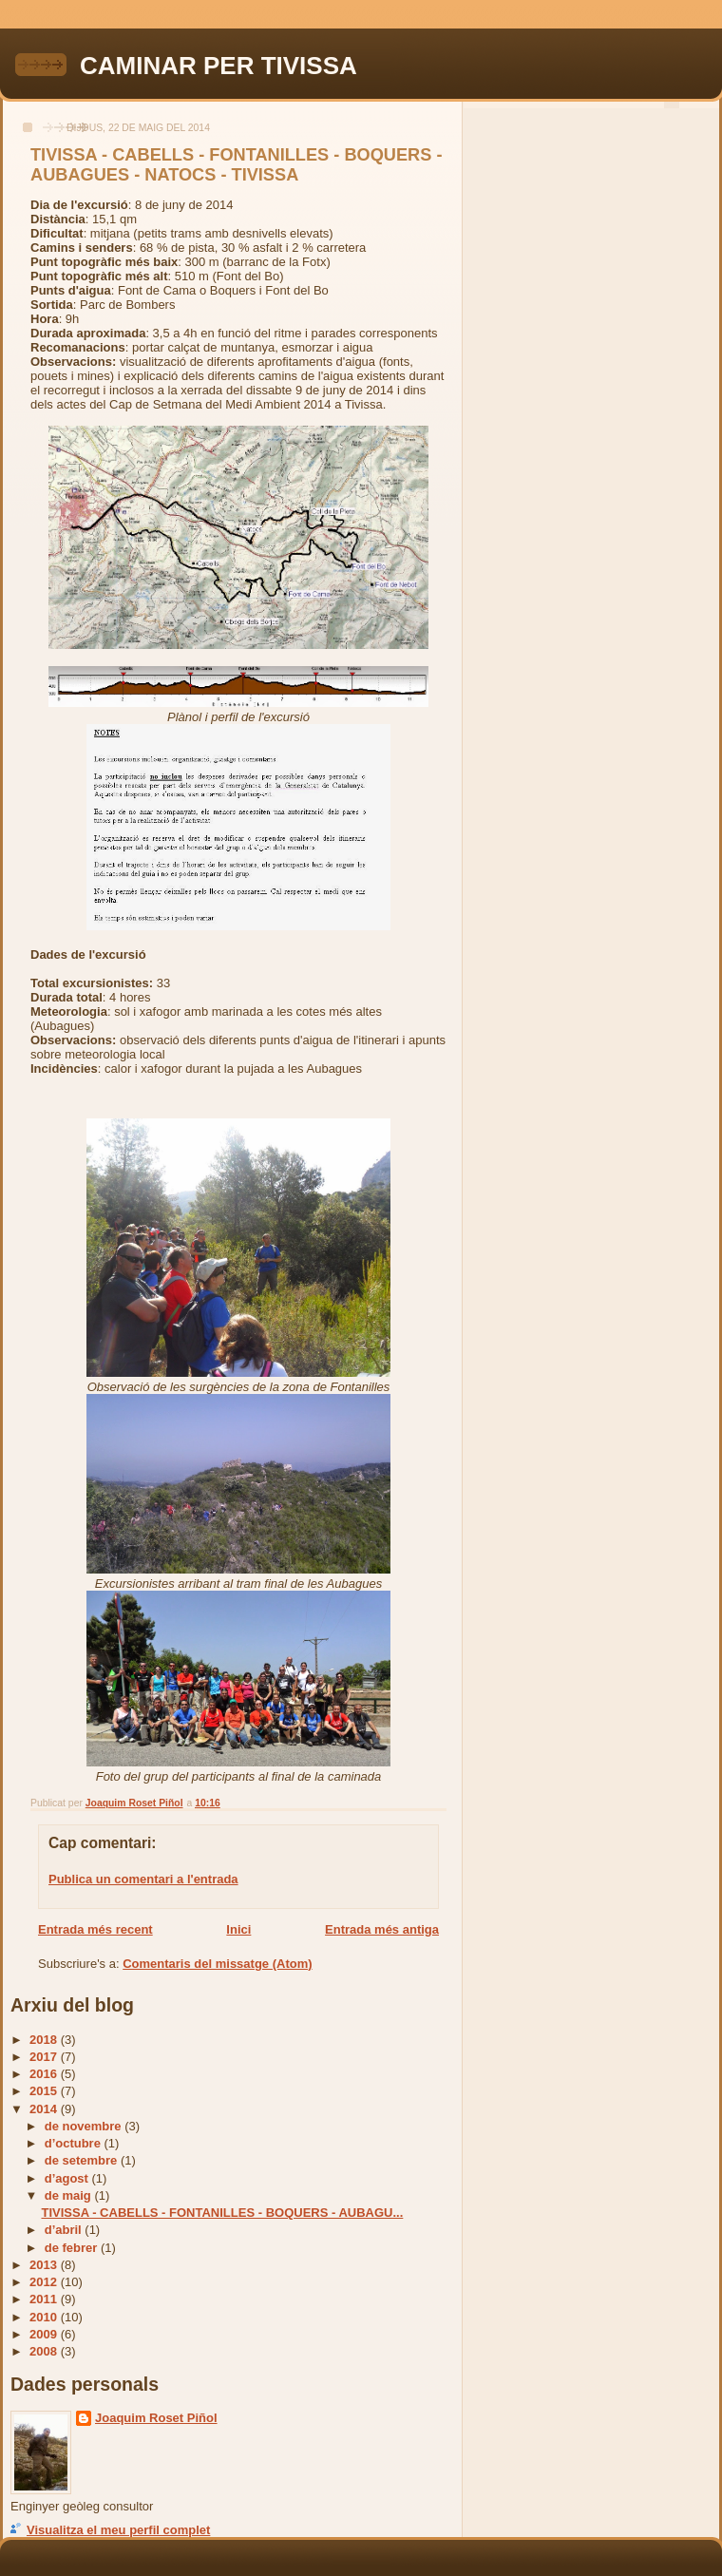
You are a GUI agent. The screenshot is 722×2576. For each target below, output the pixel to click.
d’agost (68, 2178)
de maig (70, 2195)
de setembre (83, 2160)
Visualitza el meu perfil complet (118, 2530)
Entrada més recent (95, 1929)
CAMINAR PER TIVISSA (218, 65)
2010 (45, 2317)
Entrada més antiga (382, 1929)
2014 (45, 2109)
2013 (45, 2265)
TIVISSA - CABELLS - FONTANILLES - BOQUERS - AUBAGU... (222, 2212)
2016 (45, 2074)
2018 (45, 2039)
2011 (45, 2299)
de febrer (73, 2248)
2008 (45, 2351)
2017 (45, 2057)
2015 (45, 2091)
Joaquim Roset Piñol (156, 2418)
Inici (238, 1929)
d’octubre (74, 2143)
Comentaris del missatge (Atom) (217, 1963)
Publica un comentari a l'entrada (143, 1879)
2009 (45, 2334)
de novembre (85, 2126)
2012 (45, 2282)
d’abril (65, 2230)
